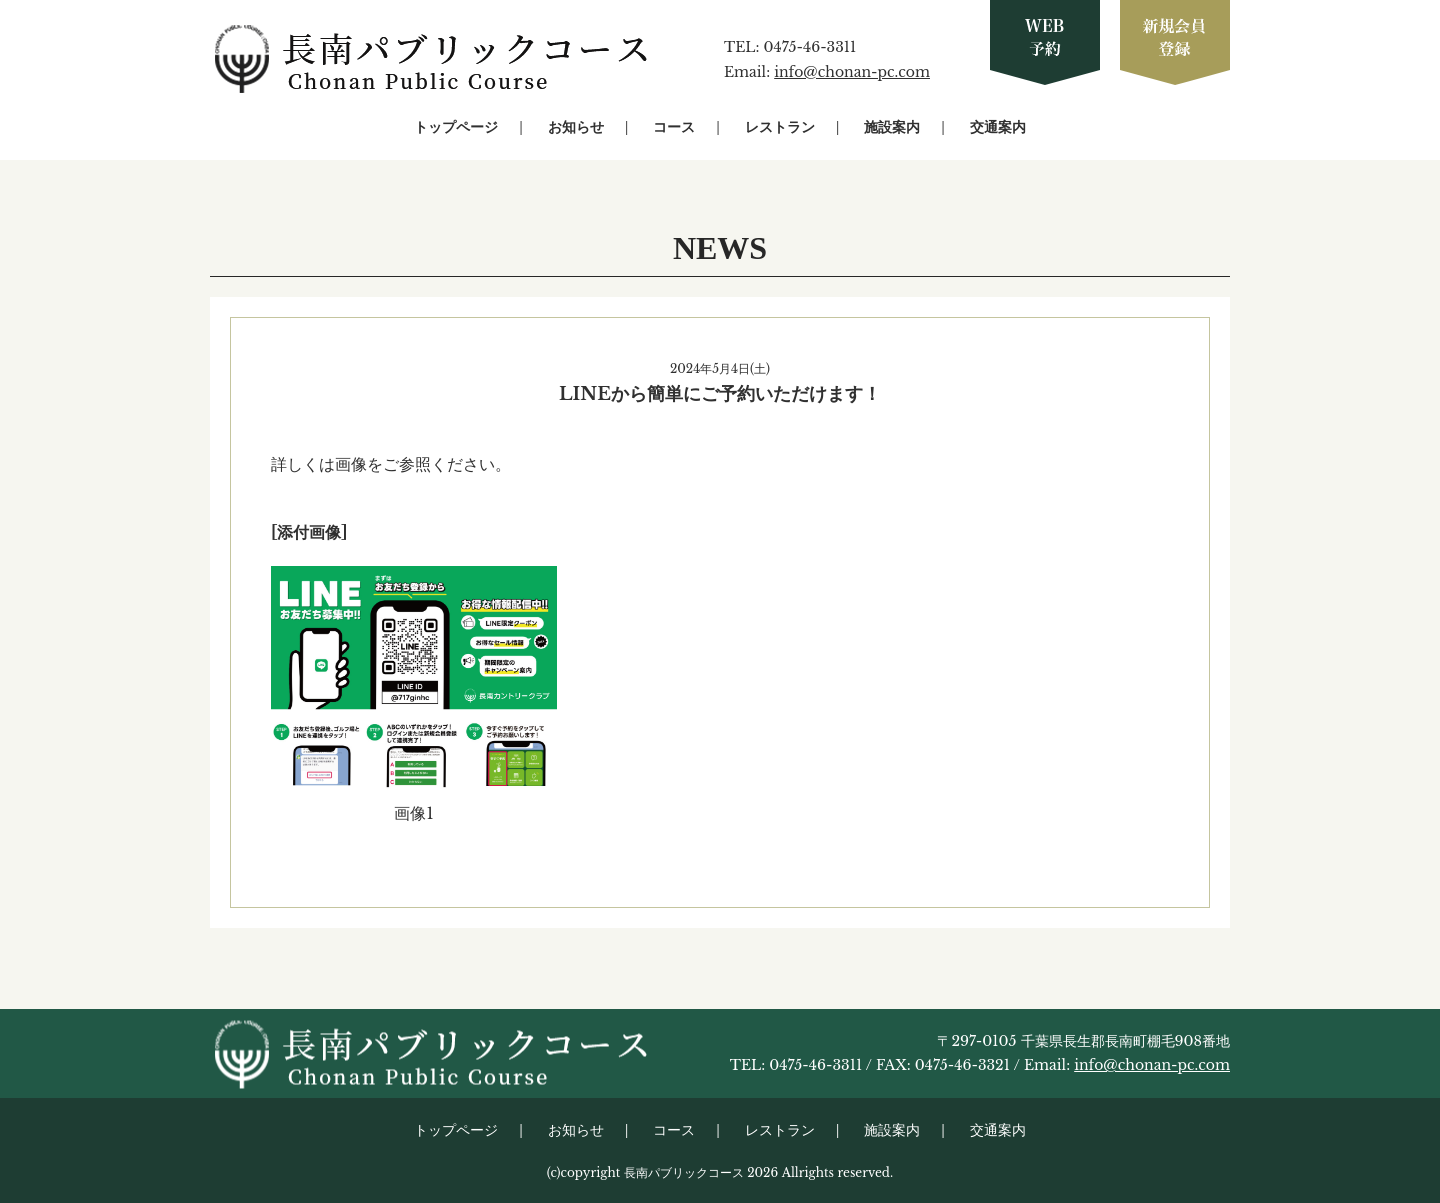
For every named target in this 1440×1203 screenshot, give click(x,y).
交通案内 (998, 127)
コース (674, 127)
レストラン (780, 127)
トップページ (456, 127)
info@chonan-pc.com (852, 72)
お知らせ (576, 127)
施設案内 (892, 127)
